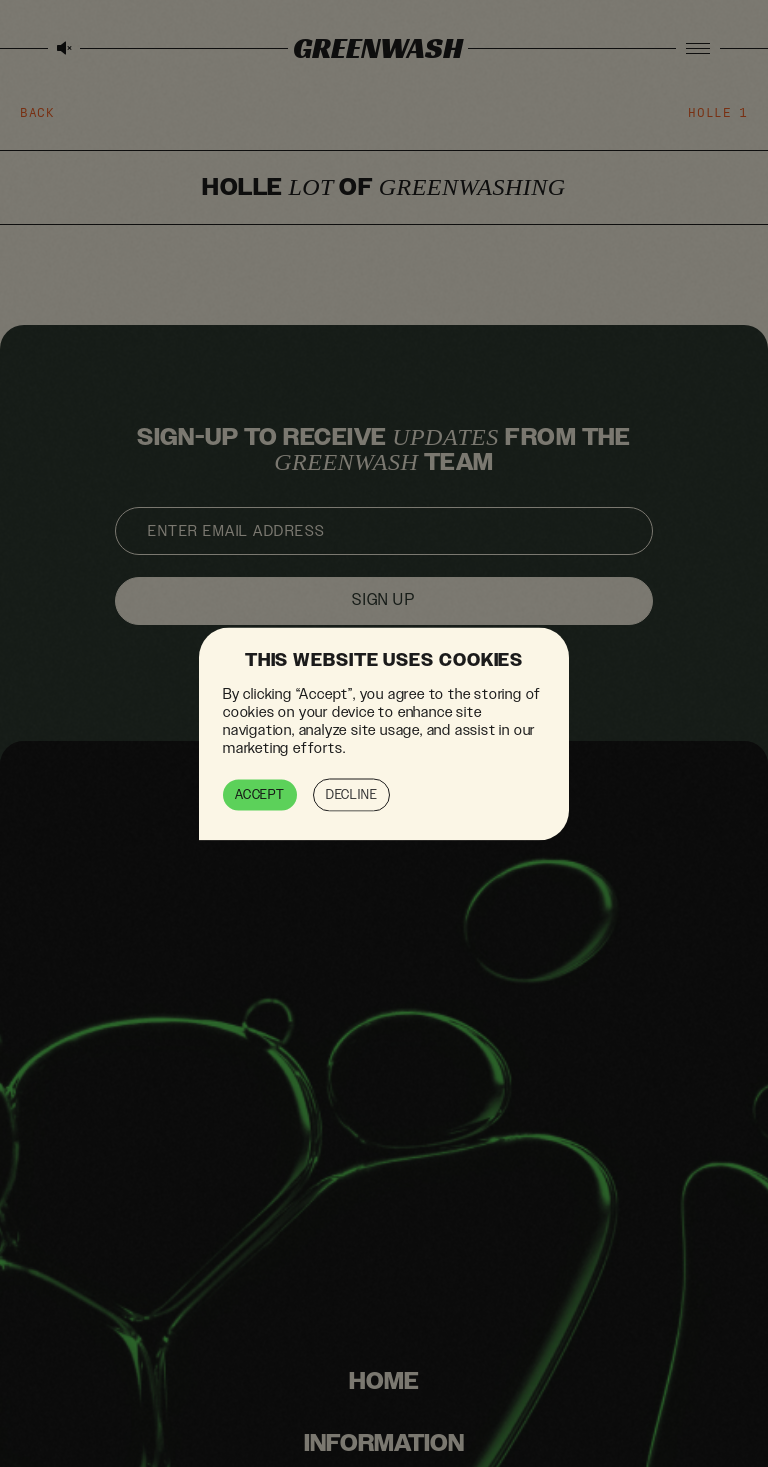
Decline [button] (352, 794)
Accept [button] (260, 794)
